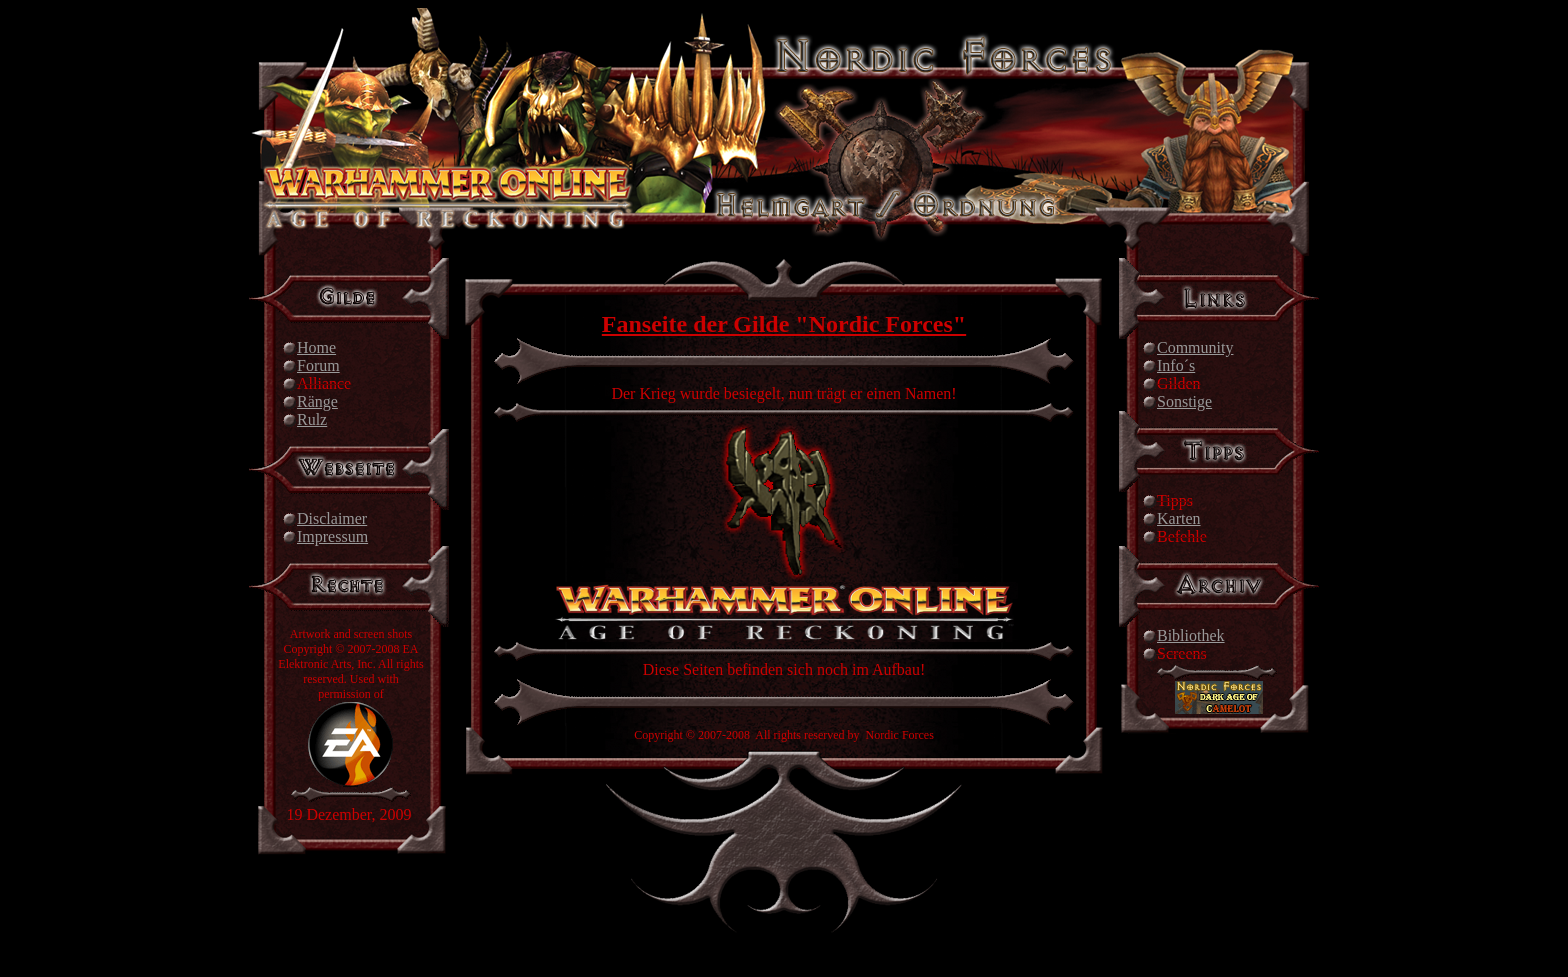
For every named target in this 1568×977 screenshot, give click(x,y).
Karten (1179, 518)
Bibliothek (1191, 635)
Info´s (1176, 365)
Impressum (332, 536)
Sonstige (1184, 401)
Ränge (317, 401)
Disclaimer (332, 518)
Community (1195, 347)
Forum (318, 365)
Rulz (312, 419)
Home (316, 347)
